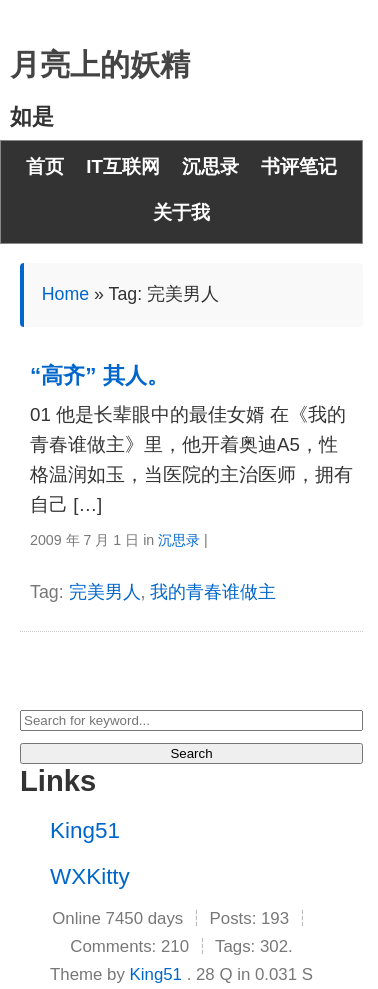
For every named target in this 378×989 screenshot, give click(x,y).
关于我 (181, 212)
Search (191, 753)
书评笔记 (299, 166)
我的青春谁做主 (213, 592)
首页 (45, 166)
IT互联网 (123, 166)
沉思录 (210, 166)
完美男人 (105, 592)
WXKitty (90, 876)
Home (65, 294)
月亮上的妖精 (100, 64)
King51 (85, 830)
